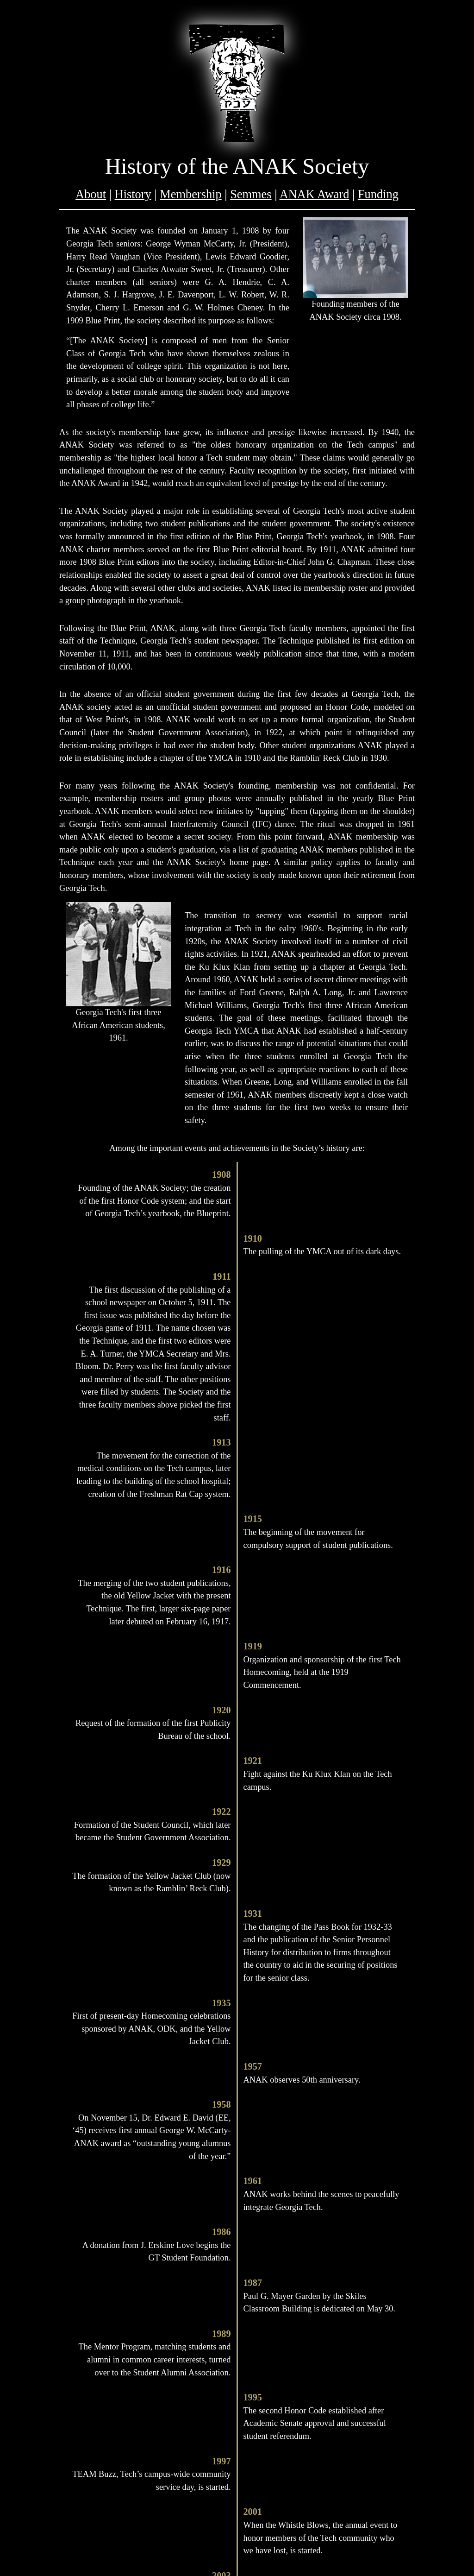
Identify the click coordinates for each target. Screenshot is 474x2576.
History (133, 194)
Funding (378, 194)
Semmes (250, 194)
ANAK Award (314, 194)
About (90, 194)
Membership (190, 194)
